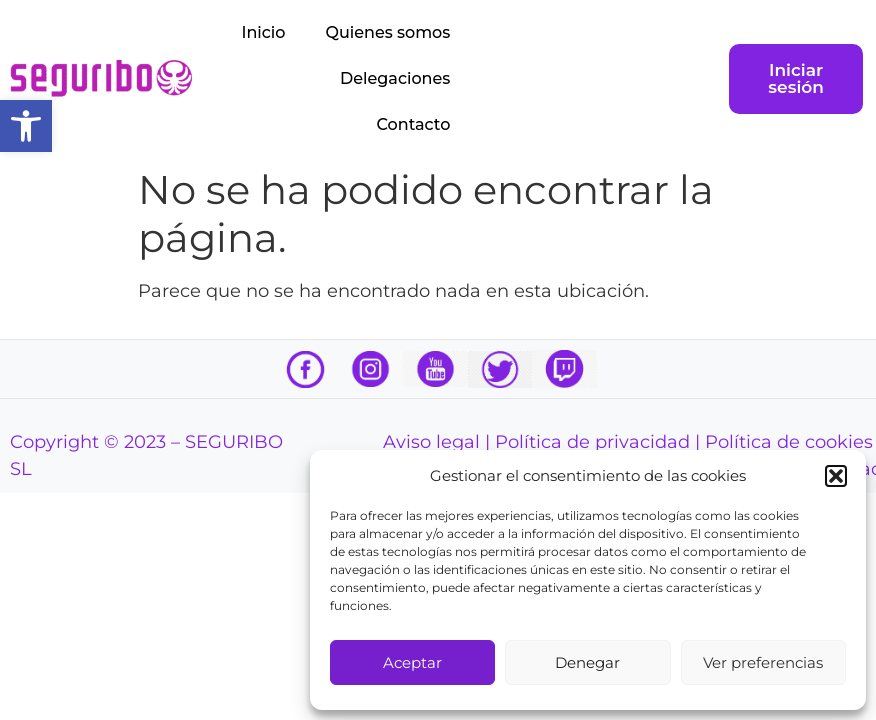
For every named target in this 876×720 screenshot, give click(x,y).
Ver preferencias (763, 662)
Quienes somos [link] (387, 32)
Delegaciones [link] (395, 78)
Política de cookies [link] (789, 442)
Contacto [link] (414, 124)
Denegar (587, 662)
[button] (836, 476)
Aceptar (412, 662)
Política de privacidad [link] (592, 442)
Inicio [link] (264, 32)
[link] (26, 126)
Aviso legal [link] (431, 442)
